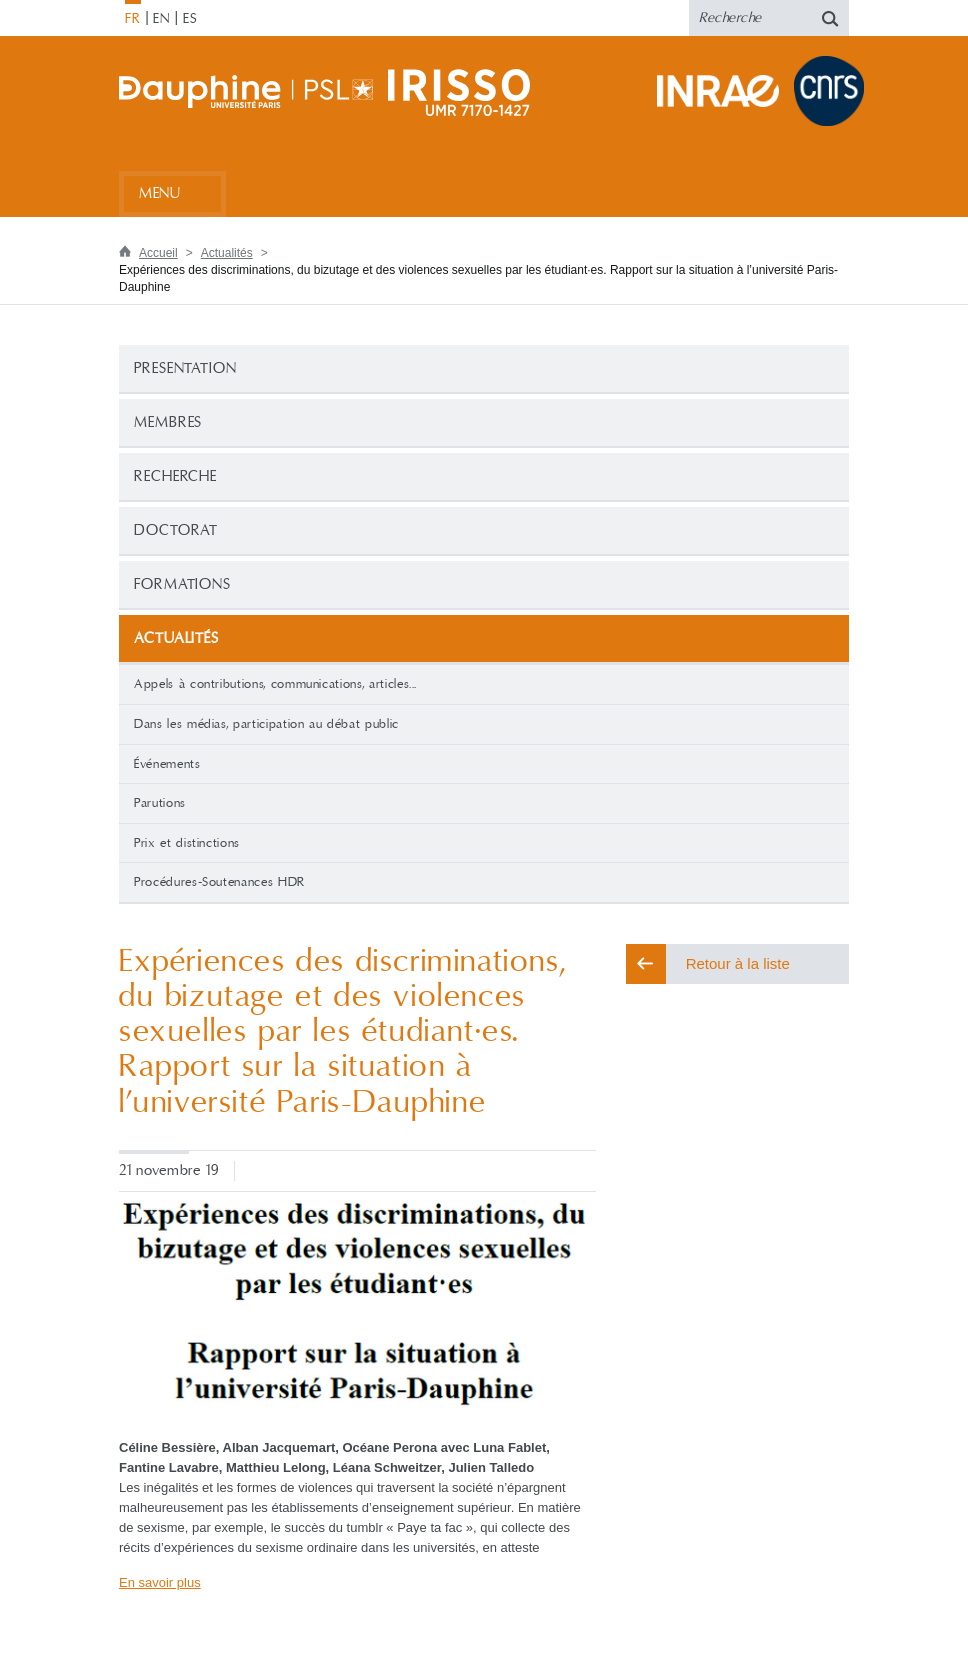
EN (161, 19)
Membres (168, 422)
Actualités (227, 253)
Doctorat (176, 530)
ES (190, 19)
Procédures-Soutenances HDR (219, 882)
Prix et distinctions (187, 843)
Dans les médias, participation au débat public (266, 724)
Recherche (175, 476)
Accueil (158, 253)
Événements (167, 764)
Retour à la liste (738, 963)
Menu (159, 193)
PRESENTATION (185, 368)
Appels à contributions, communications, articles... (275, 684)
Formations (182, 584)
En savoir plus (160, 1582)
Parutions (160, 803)
